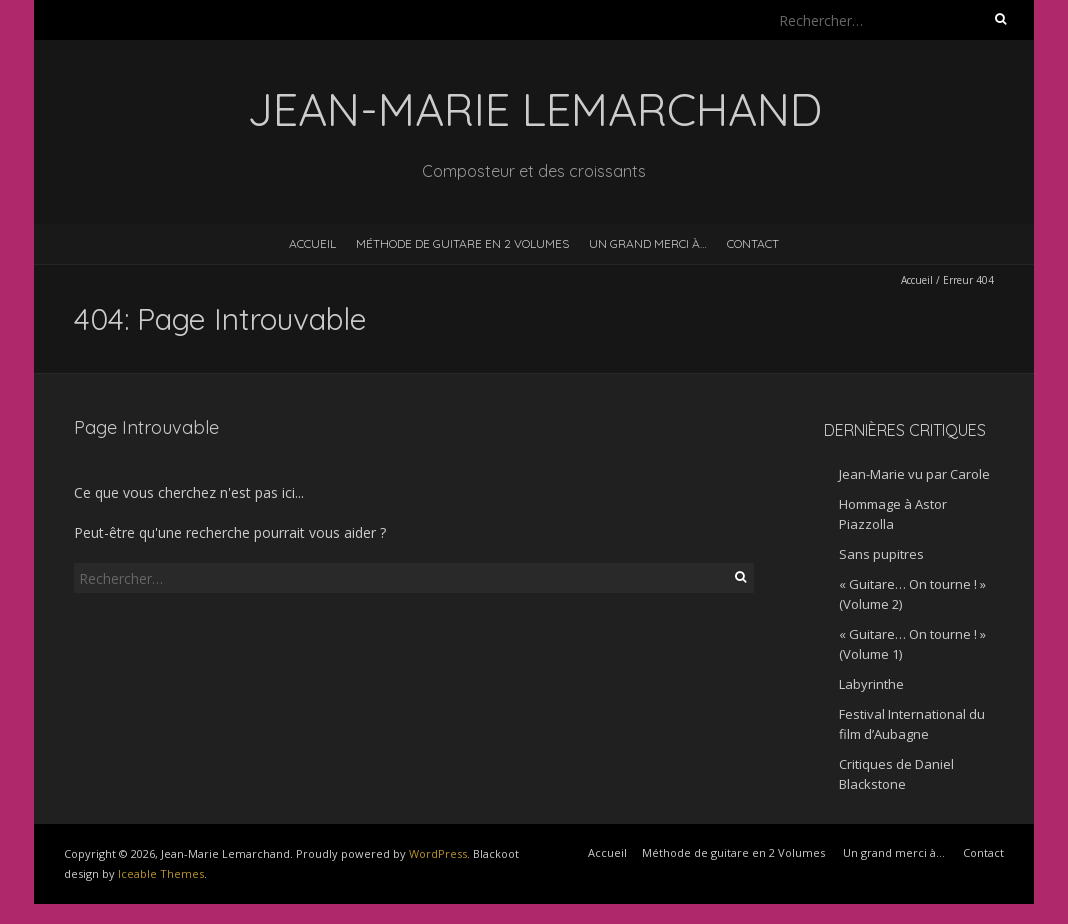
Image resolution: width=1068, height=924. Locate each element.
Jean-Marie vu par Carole (914, 474)
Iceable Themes (161, 873)
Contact (753, 243)
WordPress (438, 853)
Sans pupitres (881, 554)
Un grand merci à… (648, 243)
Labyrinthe (871, 684)
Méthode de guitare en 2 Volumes (462, 243)
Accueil (312, 243)
